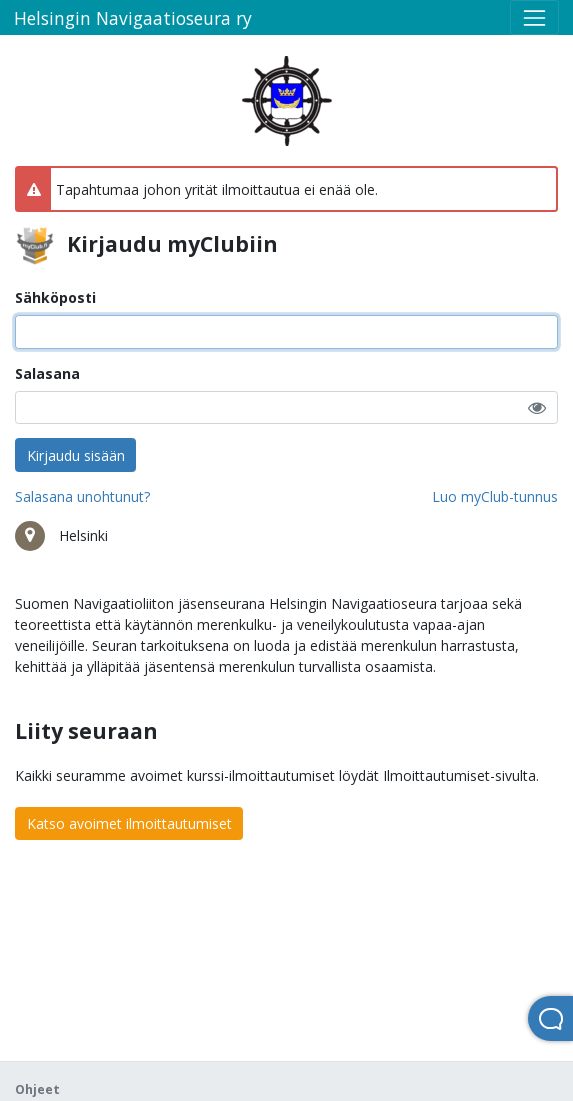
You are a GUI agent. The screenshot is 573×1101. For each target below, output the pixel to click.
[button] (537, 407)
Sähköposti (55, 297)
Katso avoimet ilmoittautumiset (129, 823)
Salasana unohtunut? (82, 496)
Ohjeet (37, 1089)
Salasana (47, 373)
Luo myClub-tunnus (495, 496)
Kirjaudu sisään (76, 455)
